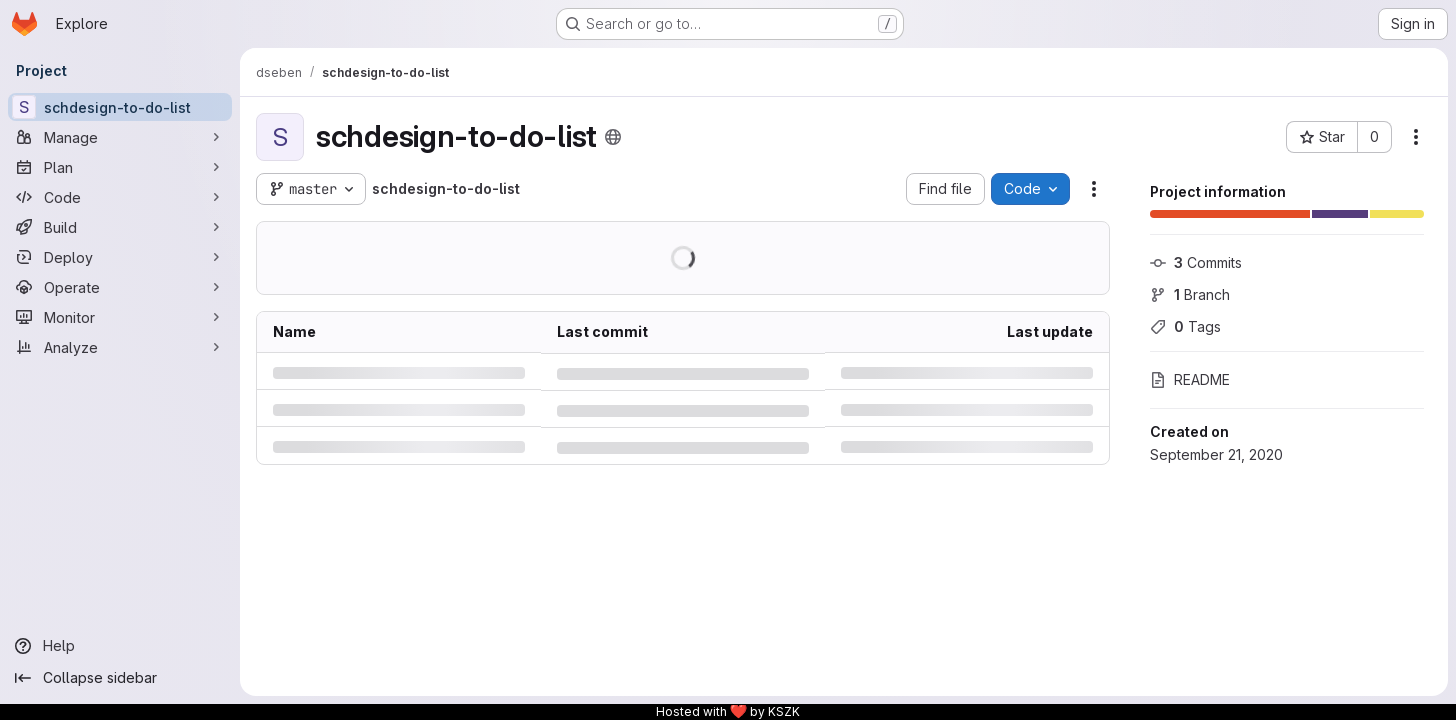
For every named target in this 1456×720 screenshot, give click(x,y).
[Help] (120, 646)
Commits (1196, 262)
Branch (1190, 294)
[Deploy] (120, 257)
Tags (1185, 326)
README (1190, 379)
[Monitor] (120, 317)
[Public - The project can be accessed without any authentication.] (613, 137)
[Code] (120, 197)
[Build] (120, 227)
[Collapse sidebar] (120, 678)
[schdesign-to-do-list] (120, 107)
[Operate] (120, 287)
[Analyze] (120, 347)
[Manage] (120, 137)
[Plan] (120, 167)
